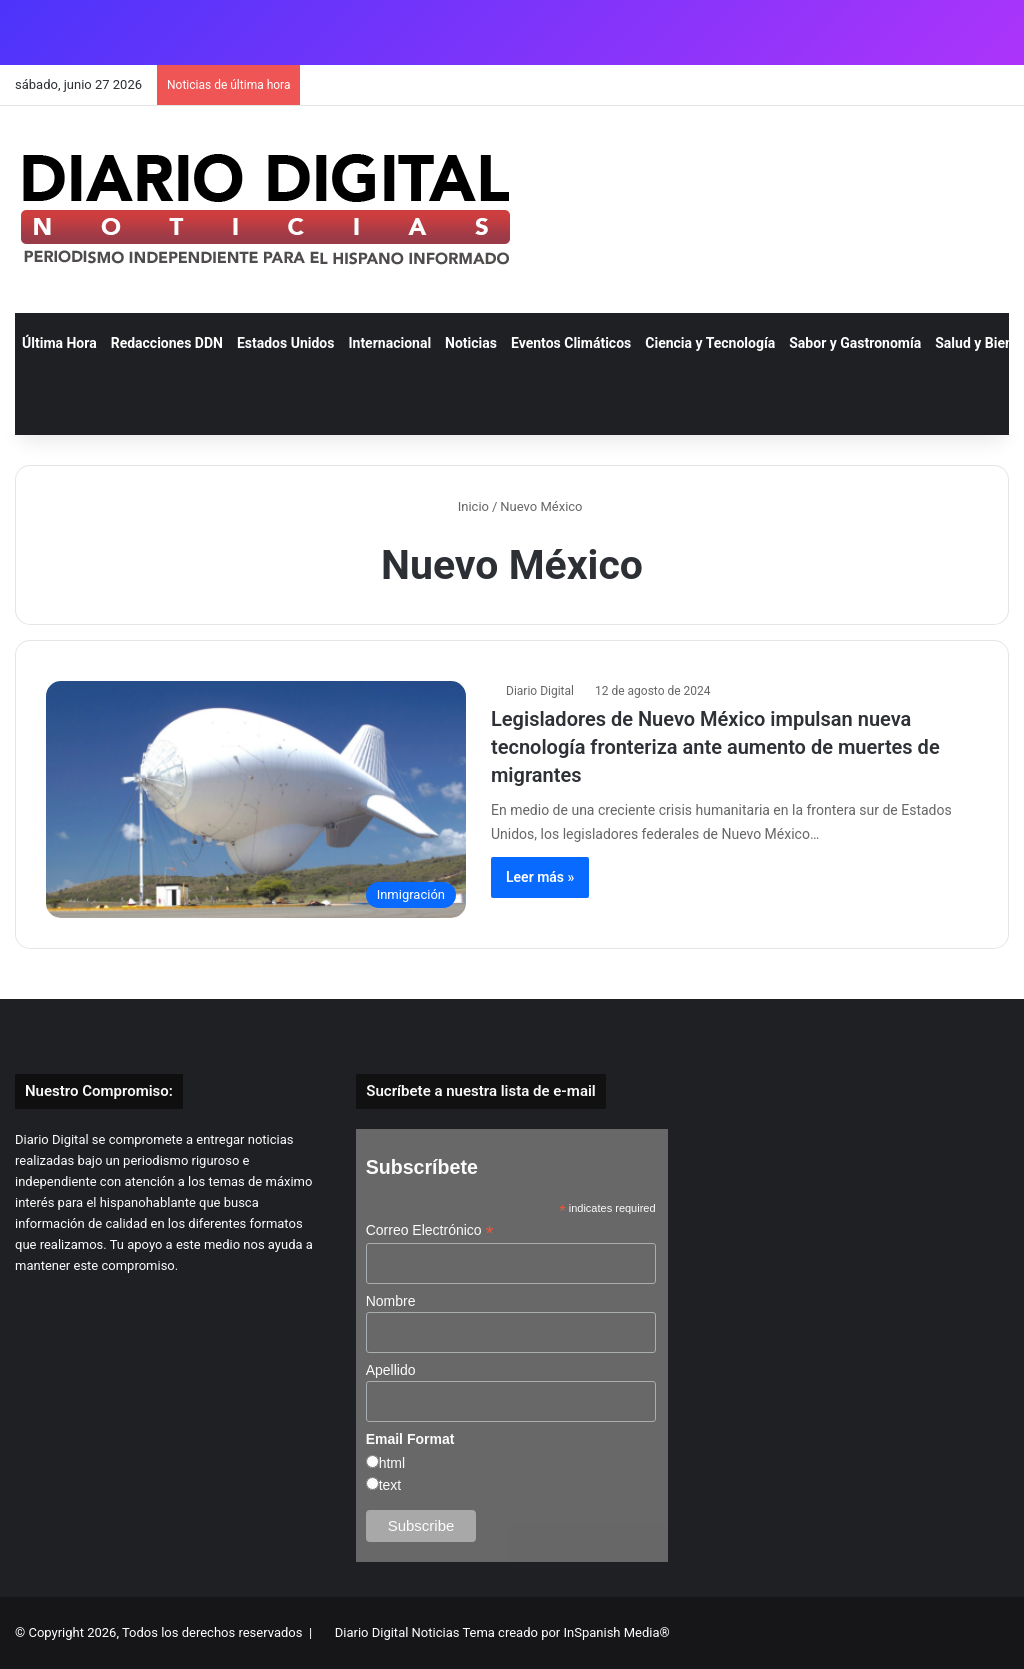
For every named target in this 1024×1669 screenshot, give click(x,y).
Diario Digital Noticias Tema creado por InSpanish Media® (502, 1632)
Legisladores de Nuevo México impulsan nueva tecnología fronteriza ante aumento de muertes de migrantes (715, 747)
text (390, 1485)
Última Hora (59, 343)
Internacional (389, 343)
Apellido (391, 1370)
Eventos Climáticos (571, 343)
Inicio (464, 506)
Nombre (391, 1301)
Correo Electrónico (430, 1230)
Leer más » (540, 877)
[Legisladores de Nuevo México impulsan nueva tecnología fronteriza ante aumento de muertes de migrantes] (256, 799)
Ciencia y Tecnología (710, 343)
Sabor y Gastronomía (855, 343)
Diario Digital (540, 691)
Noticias (471, 343)
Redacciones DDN (167, 343)
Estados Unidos (286, 343)
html (392, 1463)
